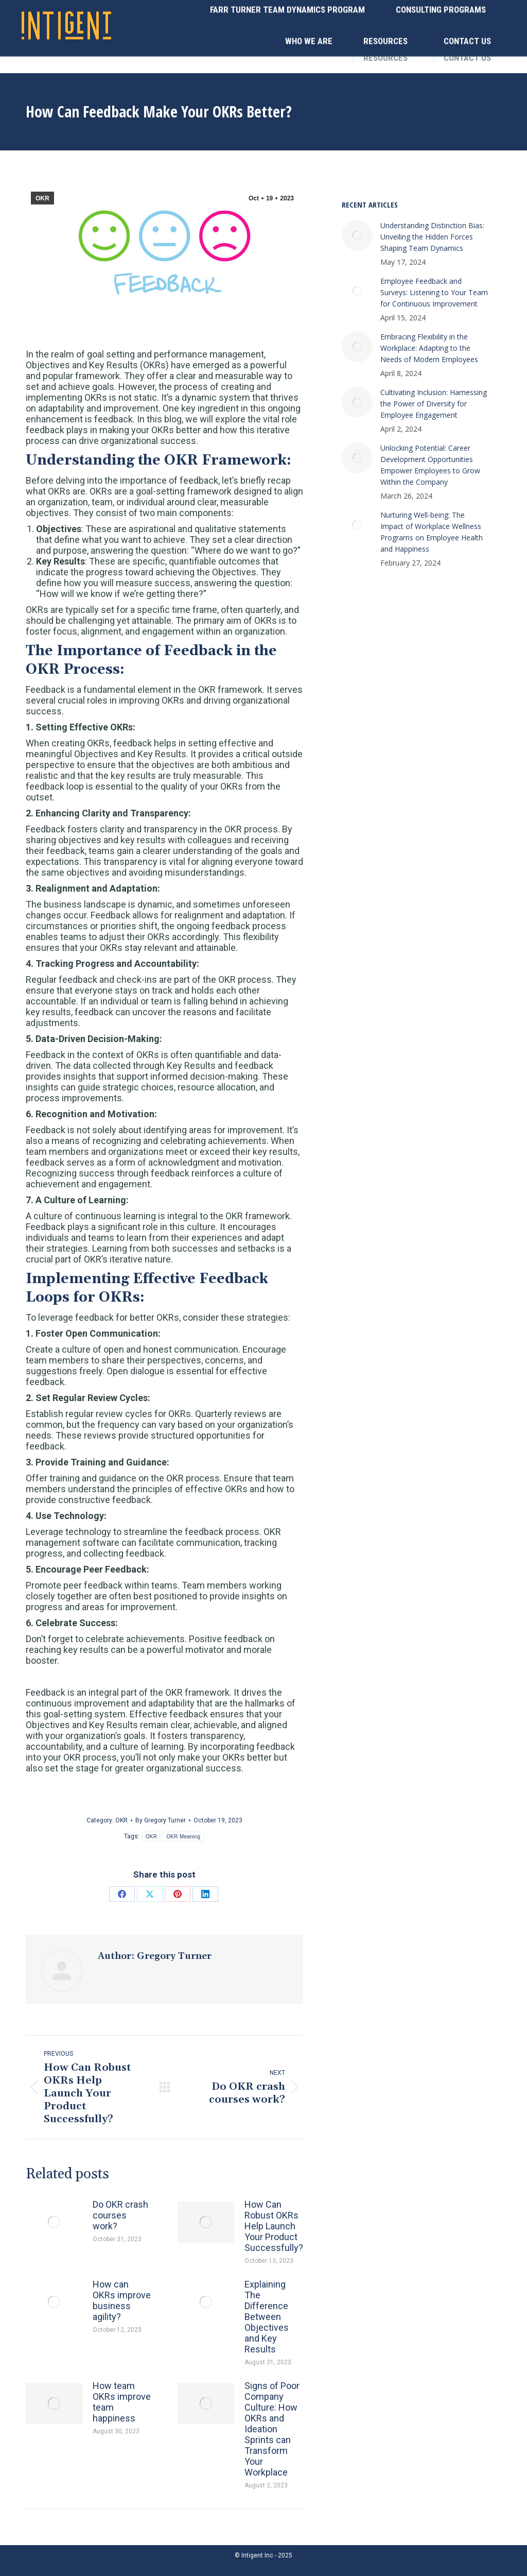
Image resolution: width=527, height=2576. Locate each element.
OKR (42, 198)
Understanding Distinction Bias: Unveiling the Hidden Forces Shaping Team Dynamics (432, 236)
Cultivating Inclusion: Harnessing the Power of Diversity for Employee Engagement (433, 403)
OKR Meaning (183, 1836)
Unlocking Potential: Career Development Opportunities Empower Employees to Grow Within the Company (430, 465)
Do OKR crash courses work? (120, 2215)
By (160, 1820)
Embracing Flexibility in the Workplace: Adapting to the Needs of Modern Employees (429, 348)
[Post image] (54, 2222)
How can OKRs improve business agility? (122, 2300)
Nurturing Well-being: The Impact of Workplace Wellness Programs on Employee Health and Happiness (431, 532)
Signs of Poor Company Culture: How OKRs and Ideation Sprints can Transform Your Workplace (272, 2429)
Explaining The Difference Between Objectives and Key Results (266, 2317)
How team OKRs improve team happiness (122, 2402)
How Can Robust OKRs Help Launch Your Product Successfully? (273, 2226)
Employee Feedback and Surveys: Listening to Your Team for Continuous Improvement (434, 292)
